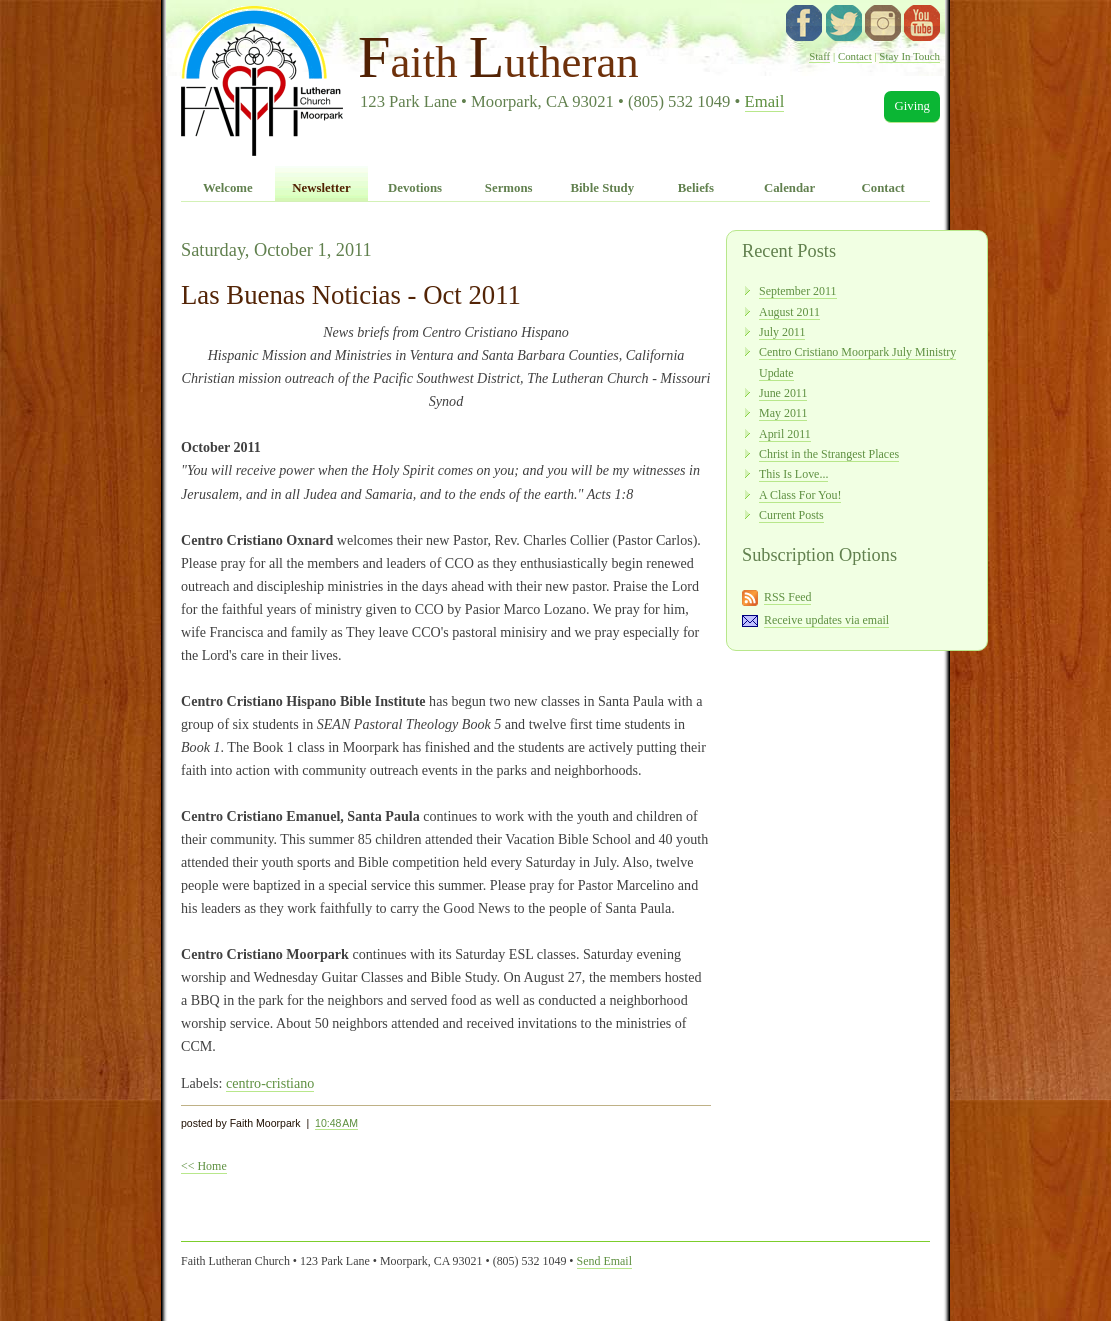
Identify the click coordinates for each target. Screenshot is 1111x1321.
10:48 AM (336, 1123)
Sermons (509, 188)
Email (765, 101)
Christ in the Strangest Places (829, 454)
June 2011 (783, 393)
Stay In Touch (909, 56)
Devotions (415, 188)
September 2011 (798, 291)
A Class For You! (800, 495)
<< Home (204, 1166)
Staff (819, 56)
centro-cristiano (270, 1083)
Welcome (228, 188)
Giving (912, 106)
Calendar (789, 188)
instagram (883, 23)
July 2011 (782, 332)
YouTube (922, 23)
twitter (844, 23)
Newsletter (321, 188)
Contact (855, 56)
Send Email (604, 1261)
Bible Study (602, 188)
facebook (804, 23)
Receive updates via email (826, 620)
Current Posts (791, 515)
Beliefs (696, 188)
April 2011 (785, 434)
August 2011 (789, 312)
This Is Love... (793, 474)
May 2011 (783, 413)
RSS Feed (788, 597)
